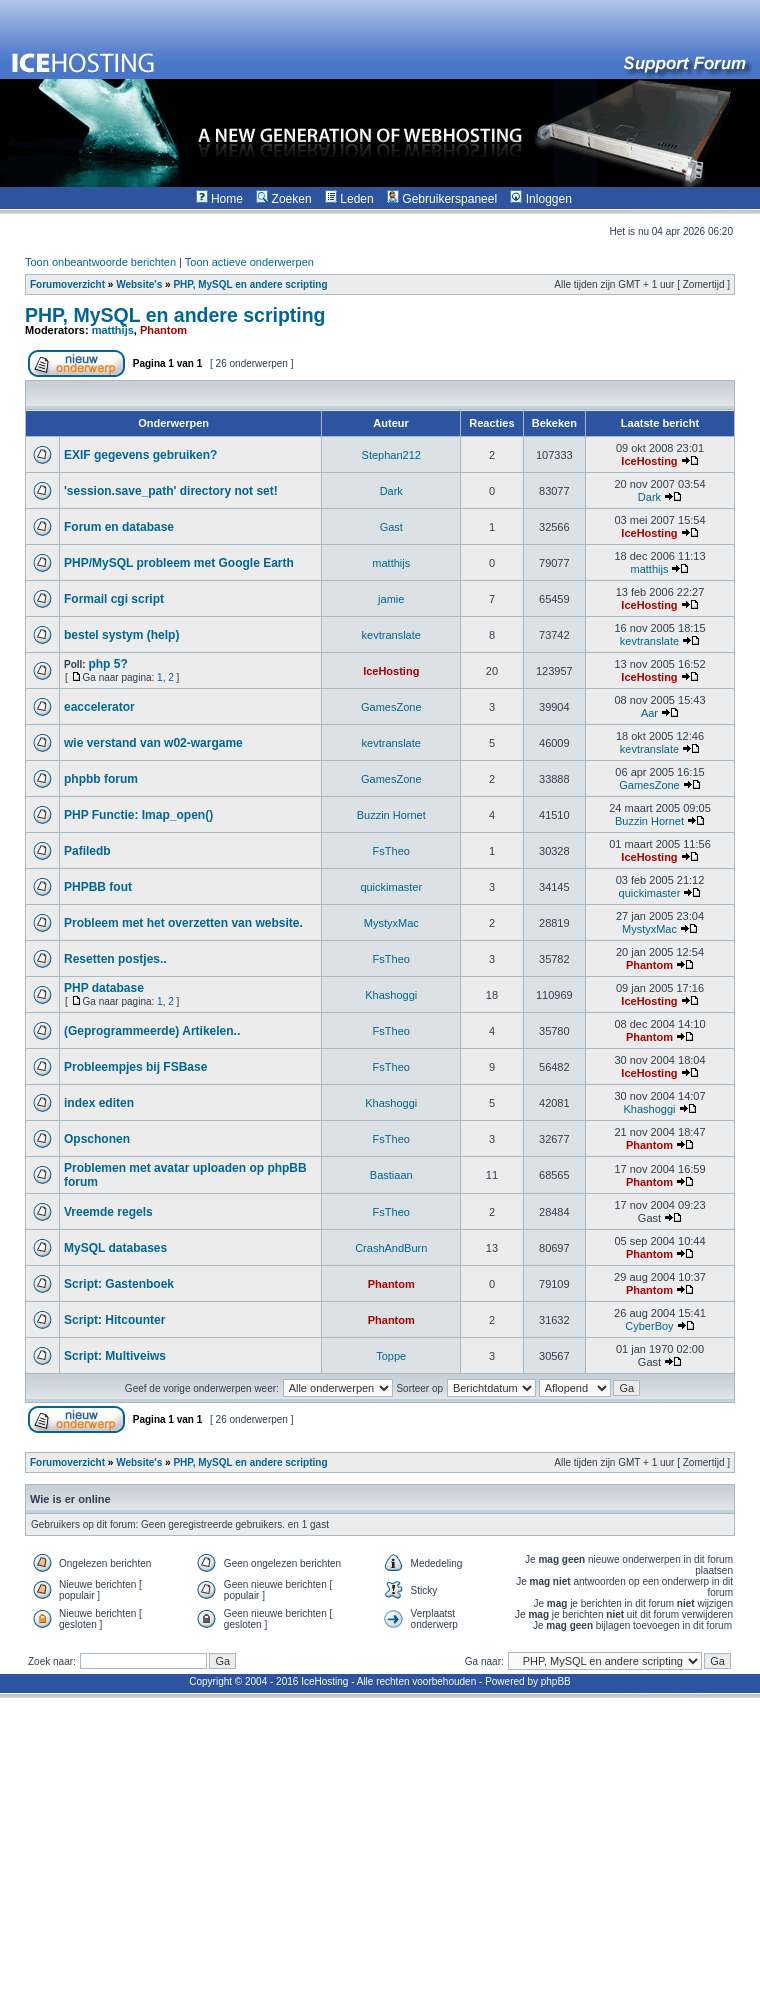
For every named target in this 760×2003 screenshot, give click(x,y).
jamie (391, 599)
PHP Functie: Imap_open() (138, 815)
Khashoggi (391, 995)
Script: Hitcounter (114, 1320)
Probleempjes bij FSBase (135, 1067)
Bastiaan (391, 1175)
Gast (391, 527)
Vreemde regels (108, 1212)
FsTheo (391, 851)
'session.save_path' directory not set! (171, 491)
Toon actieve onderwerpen (249, 262)
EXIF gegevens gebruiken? (140, 455)
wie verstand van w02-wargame (153, 743)
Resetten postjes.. (115, 959)
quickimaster (391, 887)
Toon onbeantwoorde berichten (100, 262)
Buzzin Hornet (391, 815)
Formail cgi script (114, 599)
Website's (139, 284)
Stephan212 (391, 455)
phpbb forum (101, 779)
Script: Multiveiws (115, 1356)
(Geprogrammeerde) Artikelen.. (152, 1031)
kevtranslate (391, 635)
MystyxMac (391, 923)
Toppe (391, 1356)
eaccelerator (99, 707)
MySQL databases (115, 1248)
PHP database (104, 988)
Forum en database (119, 527)
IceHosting (649, 461)
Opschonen (97, 1139)
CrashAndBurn (391, 1248)
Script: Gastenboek (119, 1284)
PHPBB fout (98, 887)
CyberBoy (649, 1326)
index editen (99, 1103)
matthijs (113, 330)
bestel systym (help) (121, 635)
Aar (649, 713)
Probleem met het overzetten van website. (183, 923)
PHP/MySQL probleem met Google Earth (179, 563)
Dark (391, 491)
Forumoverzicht (67, 284)
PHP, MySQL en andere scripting (250, 284)
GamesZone (391, 707)
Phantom (163, 330)
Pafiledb (87, 851)
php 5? (107, 664)
